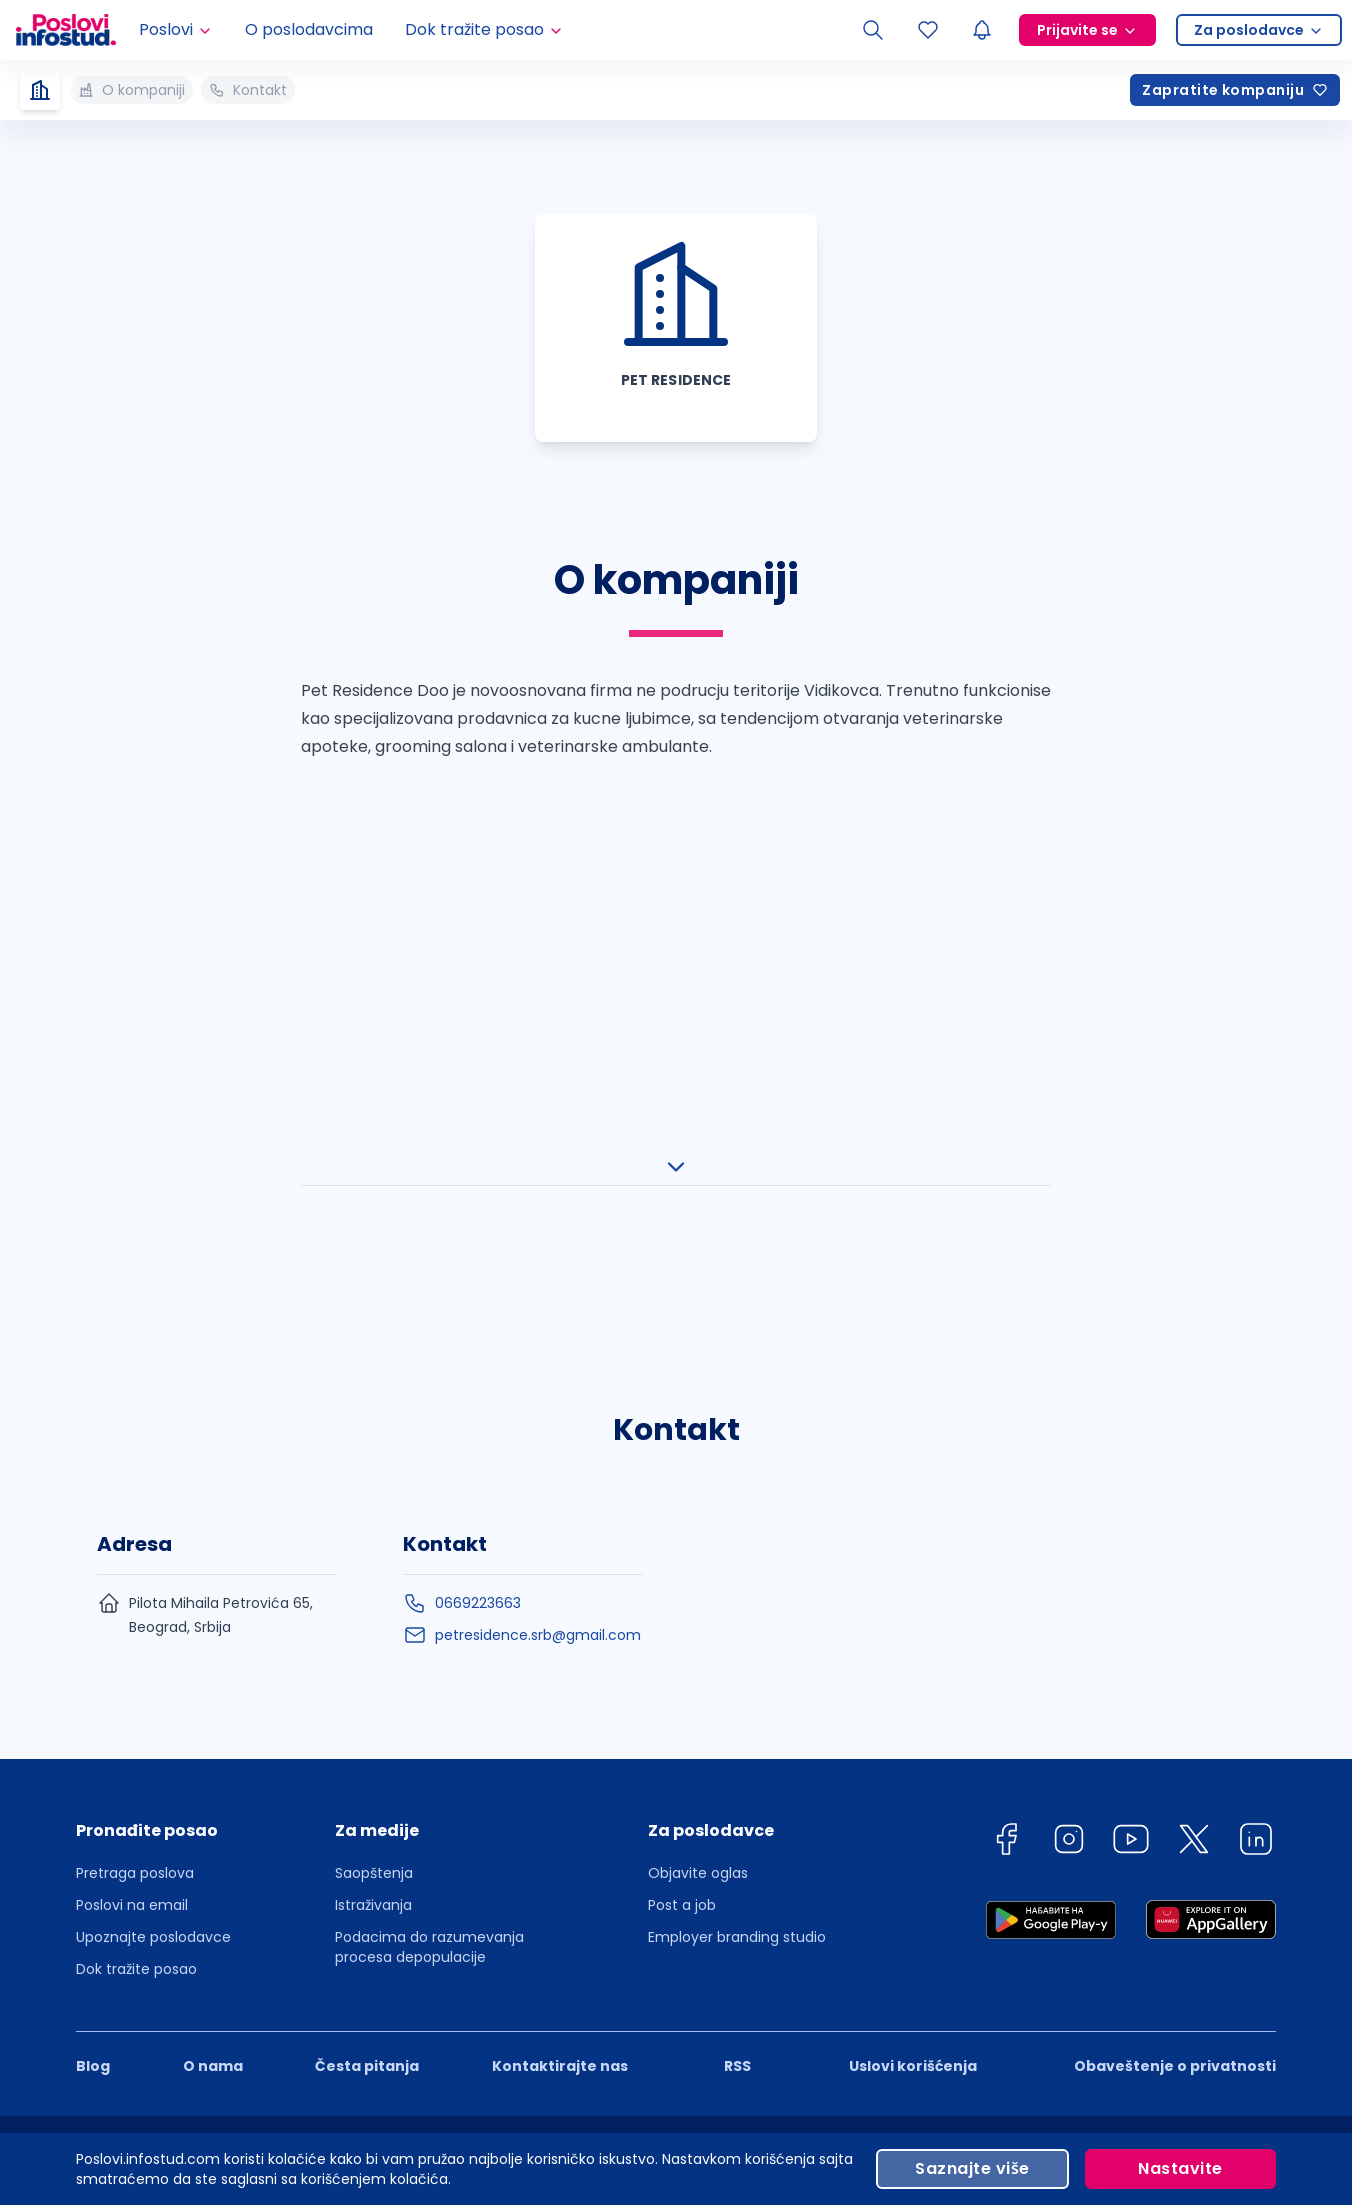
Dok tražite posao (136, 1544)
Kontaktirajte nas (560, 1641)
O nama (213, 1641)
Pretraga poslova (135, 1448)
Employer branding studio (737, 1512)
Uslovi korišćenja (913, 1641)
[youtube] (1131, 1417)
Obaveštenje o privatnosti (1175, 1641)
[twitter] (1194, 1417)
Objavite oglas (698, 1448)
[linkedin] (1256, 1417)
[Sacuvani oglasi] (928, 30)
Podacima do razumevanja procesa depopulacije (429, 1522)
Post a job (682, 1480)
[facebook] (1006, 1417)
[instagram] (1069, 1417)
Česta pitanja (367, 1641)
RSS (737, 1641)
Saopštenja (374, 1448)
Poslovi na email (132, 1480)
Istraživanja (373, 1480)
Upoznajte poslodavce (153, 1512)
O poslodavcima (309, 29)
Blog (93, 1641)
